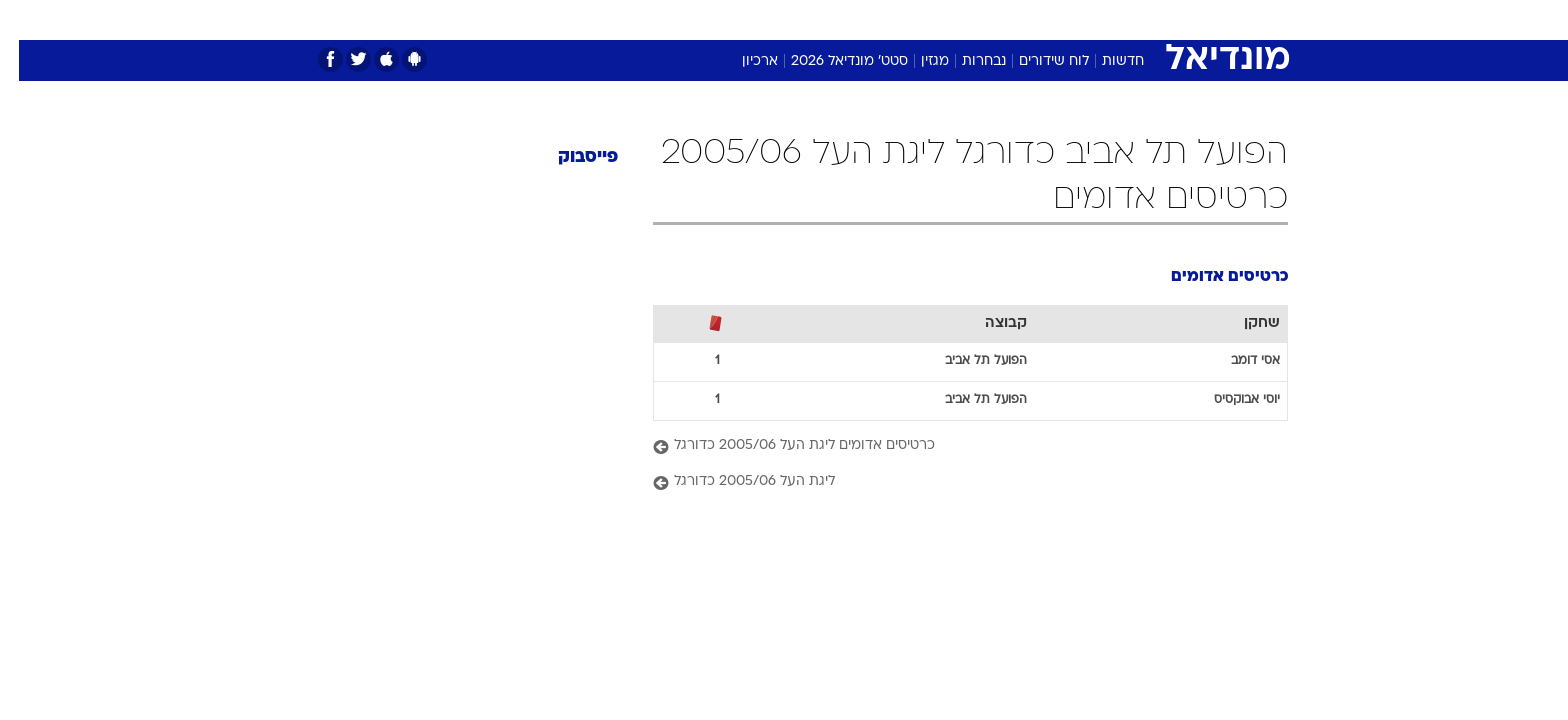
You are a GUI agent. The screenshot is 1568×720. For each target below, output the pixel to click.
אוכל (796, 19)
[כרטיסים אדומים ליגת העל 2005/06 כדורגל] (951, 446)
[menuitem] (1164, 20)
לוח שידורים (1035, 61)
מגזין (916, 61)
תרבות (967, 19)
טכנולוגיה (591, 19)
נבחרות (965, 61)
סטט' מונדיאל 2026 (830, 61)
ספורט (1108, 19)
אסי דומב (1236, 361)
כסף (848, 19)
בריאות (734, 19)
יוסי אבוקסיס (1228, 400)
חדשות (1176, 19)
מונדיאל (1038, 19)
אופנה (517, 19)
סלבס (904, 19)
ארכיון (741, 61)
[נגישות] (27, 20)
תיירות (666, 19)
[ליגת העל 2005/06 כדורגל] (951, 482)
